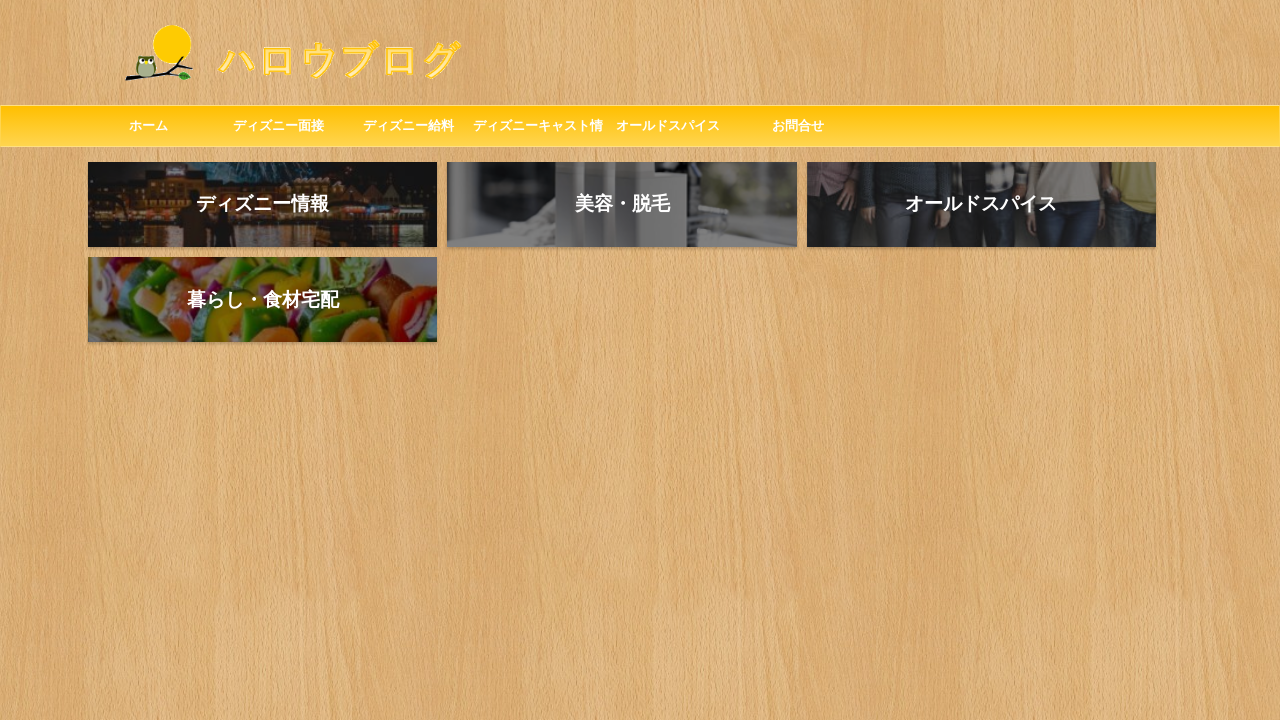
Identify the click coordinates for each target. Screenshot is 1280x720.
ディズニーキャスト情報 (538, 132)
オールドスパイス (668, 125)
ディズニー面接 (278, 125)
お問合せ (798, 125)
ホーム (148, 125)
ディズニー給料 (408, 125)
